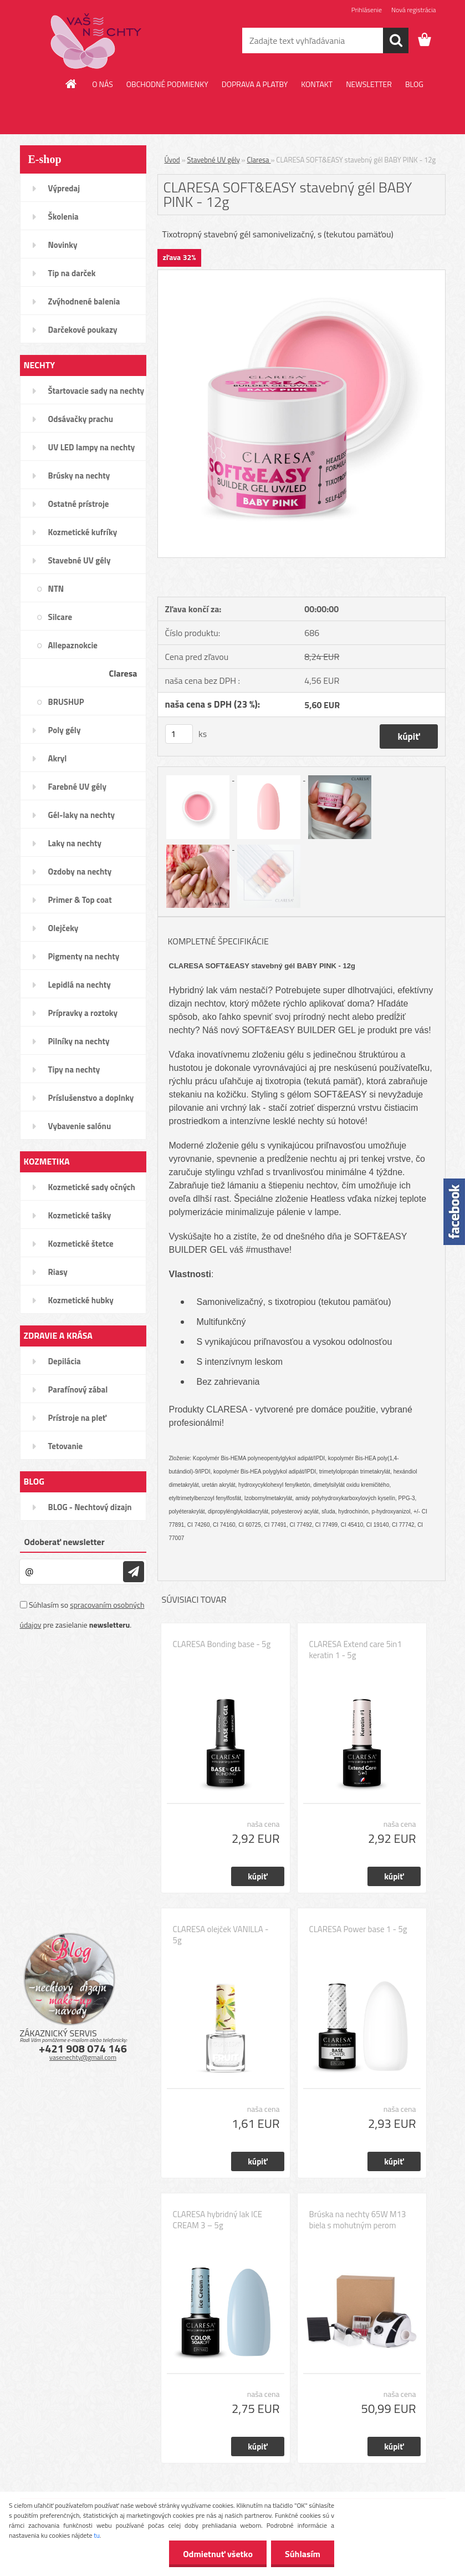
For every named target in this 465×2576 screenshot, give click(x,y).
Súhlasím (302, 2553)
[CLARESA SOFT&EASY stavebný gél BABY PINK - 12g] (301, 274)
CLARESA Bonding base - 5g (222, 1644)
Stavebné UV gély (213, 159)
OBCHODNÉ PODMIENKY (167, 84)
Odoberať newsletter (64, 1541)
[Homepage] (71, 83)
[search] (395, 40)
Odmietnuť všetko (218, 2553)
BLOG (414, 84)
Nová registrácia (413, 9)
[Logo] (96, 41)
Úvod (172, 159)
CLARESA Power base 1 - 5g (358, 1929)
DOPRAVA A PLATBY (255, 84)
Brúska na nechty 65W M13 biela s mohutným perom (357, 2220)
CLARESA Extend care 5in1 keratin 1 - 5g (355, 1650)
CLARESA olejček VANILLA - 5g (221, 1935)
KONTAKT (317, 84)
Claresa (259, 159)
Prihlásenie (366, 9)
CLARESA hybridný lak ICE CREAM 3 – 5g (218, 2220)
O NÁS (102, 84)
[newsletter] (134, 1572)
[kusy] (179, 734)
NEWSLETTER (369, 84)
